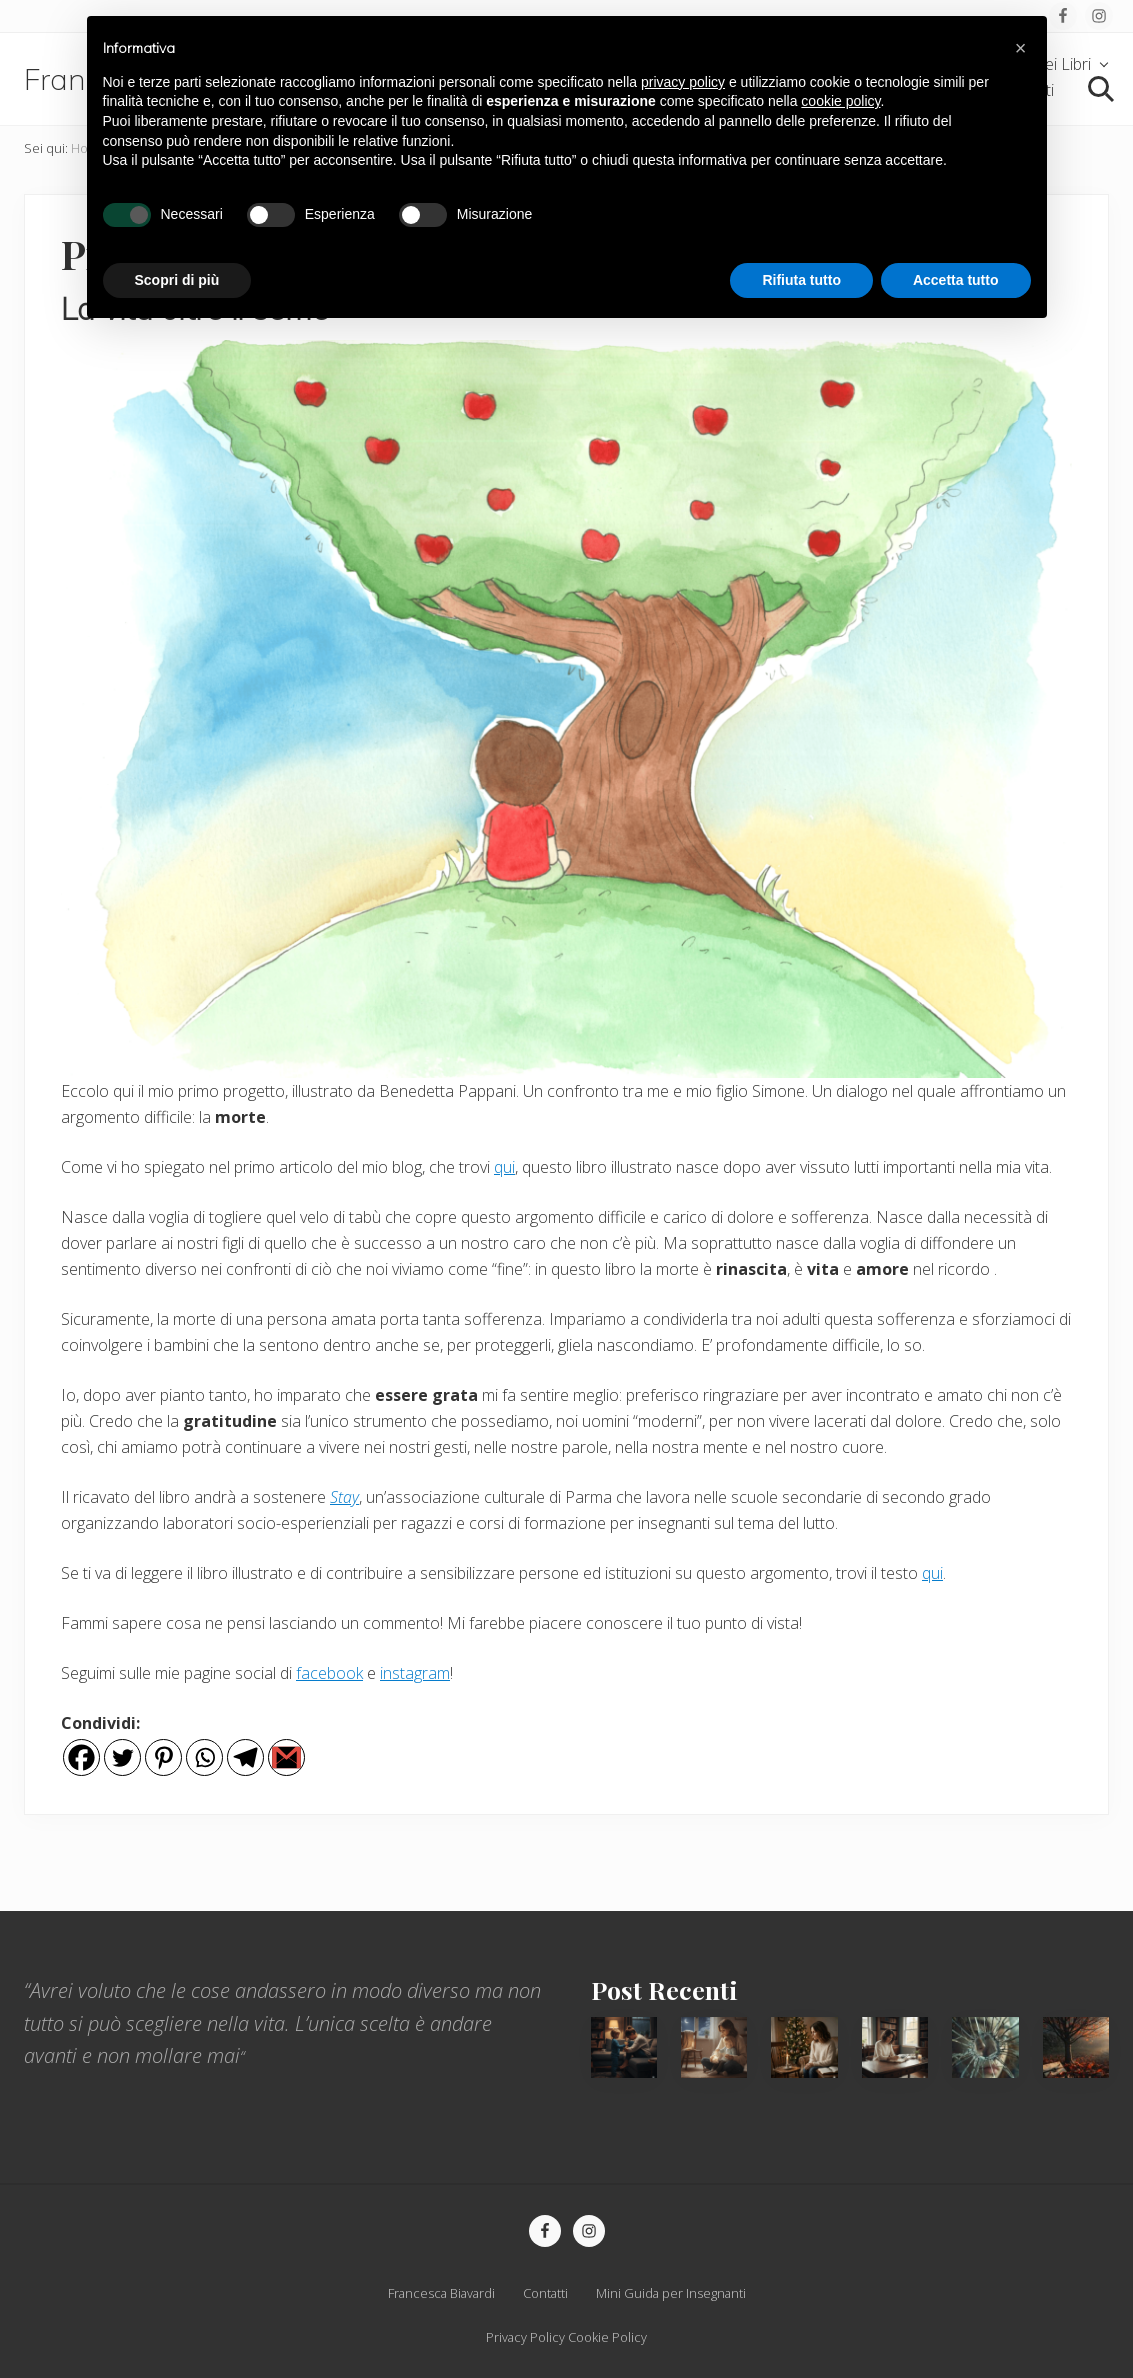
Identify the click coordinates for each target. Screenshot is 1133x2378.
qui (504, 1167)
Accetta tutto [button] (956, 280)
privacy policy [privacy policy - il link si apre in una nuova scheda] (683, 82)
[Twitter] (122, 1757)
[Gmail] (286, 1757)
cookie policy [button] (840, 101)
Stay (344, 1497)
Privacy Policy (525, 2337)
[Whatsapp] (204, 1757)
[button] (1021, 48)
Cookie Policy (607, 2337)
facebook (329, 1673)
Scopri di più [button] (177, 280)
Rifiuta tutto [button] (801, 280)
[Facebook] (81, 1757)
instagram (415, 1673)
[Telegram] (245, 1757)
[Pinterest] (163, 1757)
